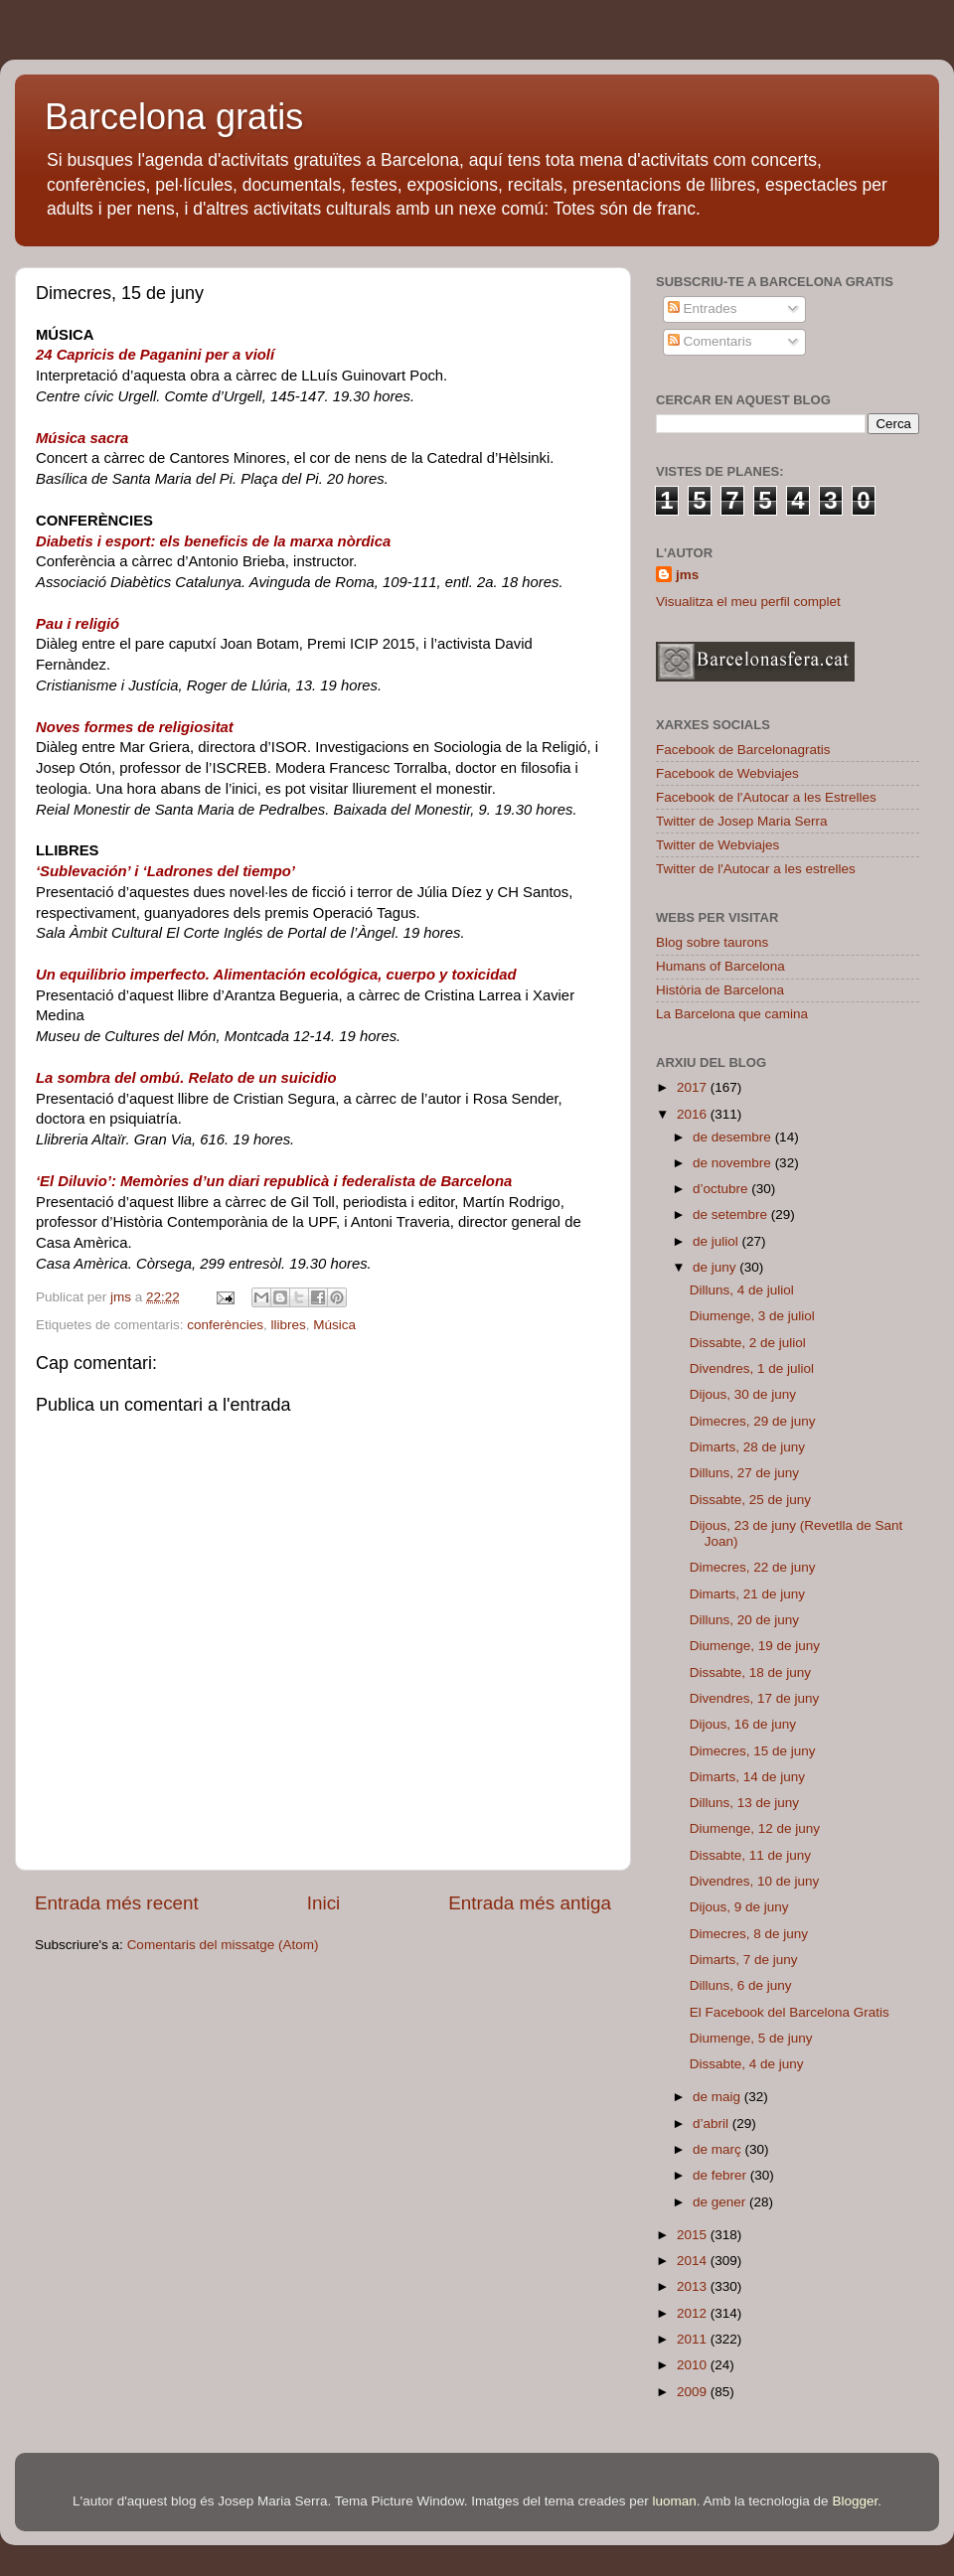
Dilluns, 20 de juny (744, 1619)
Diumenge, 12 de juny (755, 1828)
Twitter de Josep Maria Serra (742, 821)
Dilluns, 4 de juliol (742, 1290)
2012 (694, 2313)
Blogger (854, 2501)
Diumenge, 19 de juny (755, 1645)
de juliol (717, 1241)
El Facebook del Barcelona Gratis (789, 2012)
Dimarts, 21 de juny (747, 1594)
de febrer (721, 2175)
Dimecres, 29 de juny (753, 1421)
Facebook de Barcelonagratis (743, 749)
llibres (287, 1324)
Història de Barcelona (720, 990)
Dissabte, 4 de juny (747, 2063)
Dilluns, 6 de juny (741, 1985)
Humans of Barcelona (720, 966)
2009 (694, 2391)
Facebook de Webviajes (727, 773)
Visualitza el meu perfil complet (748, 601)
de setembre (732, 1214)
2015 (694, 2234)
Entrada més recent (117, 1903)
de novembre (734, 1162)
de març (719, 2149)
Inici (324, 1903)
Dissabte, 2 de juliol (748, 1342)
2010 (694, 2364)
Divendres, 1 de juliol (752, 1368)
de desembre (734, 1137)
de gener (721, 2202)
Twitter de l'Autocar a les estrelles (756, 868)
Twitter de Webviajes (717, 844)
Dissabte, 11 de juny (750, 1855)
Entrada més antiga (529, 1903)
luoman (675, 2501)
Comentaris (710, 341)
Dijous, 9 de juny (739, 1906)
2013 (694, 2286)
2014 (694, 2260)
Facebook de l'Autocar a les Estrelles (766, 797)
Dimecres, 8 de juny (749, 1933)
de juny (716, 1267)
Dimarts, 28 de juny (747, 1447)
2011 (694, 2339)
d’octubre (722, 1188)
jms (687, 574)
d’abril (712, 2123)
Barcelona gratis (174, 116)
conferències (225, 1324)
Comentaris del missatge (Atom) (223, 1944)
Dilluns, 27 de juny (744, 1472)
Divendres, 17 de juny (755, 1698)
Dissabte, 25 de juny (750, 1499)
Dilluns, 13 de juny (744, 1802)
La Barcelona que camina (732, 1013)
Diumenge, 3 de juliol (752, 1315)
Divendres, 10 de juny (755, 1881)
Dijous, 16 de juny (743, 1724)
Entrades (702, 308)
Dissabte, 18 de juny (750, 1672)
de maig (718, 2096)
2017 (694, 1087)
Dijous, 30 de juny (743, 1394)
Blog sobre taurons (712, 942)
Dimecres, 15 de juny (753, 1750)
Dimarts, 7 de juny (744, 1959)
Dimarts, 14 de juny (747, 1776)
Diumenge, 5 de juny (751, 2038)
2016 (694, 1114)
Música (334, 1324)
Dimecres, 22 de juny (753, 1567)
